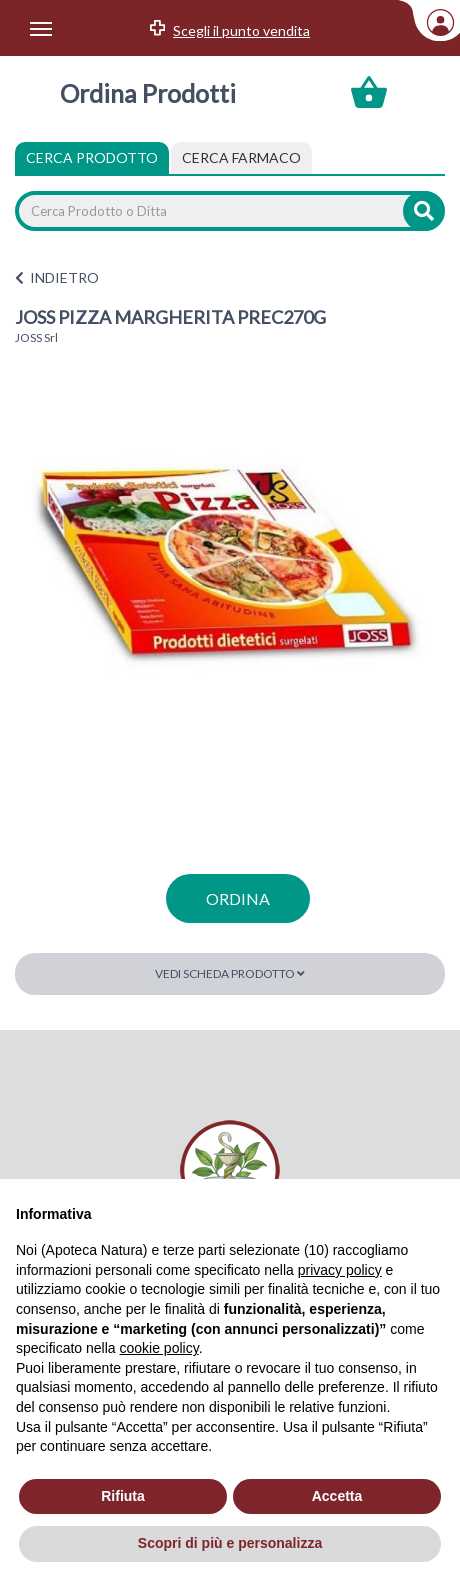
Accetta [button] (337, 1496)
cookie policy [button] (159, 1348)
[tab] (241, 158)
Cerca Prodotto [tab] (92, 157)
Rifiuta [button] (123, 1496)
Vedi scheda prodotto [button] (230, 973)
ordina (238, 898)
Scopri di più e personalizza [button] (230, 1543)
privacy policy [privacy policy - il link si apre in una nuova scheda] (340, 1270)
